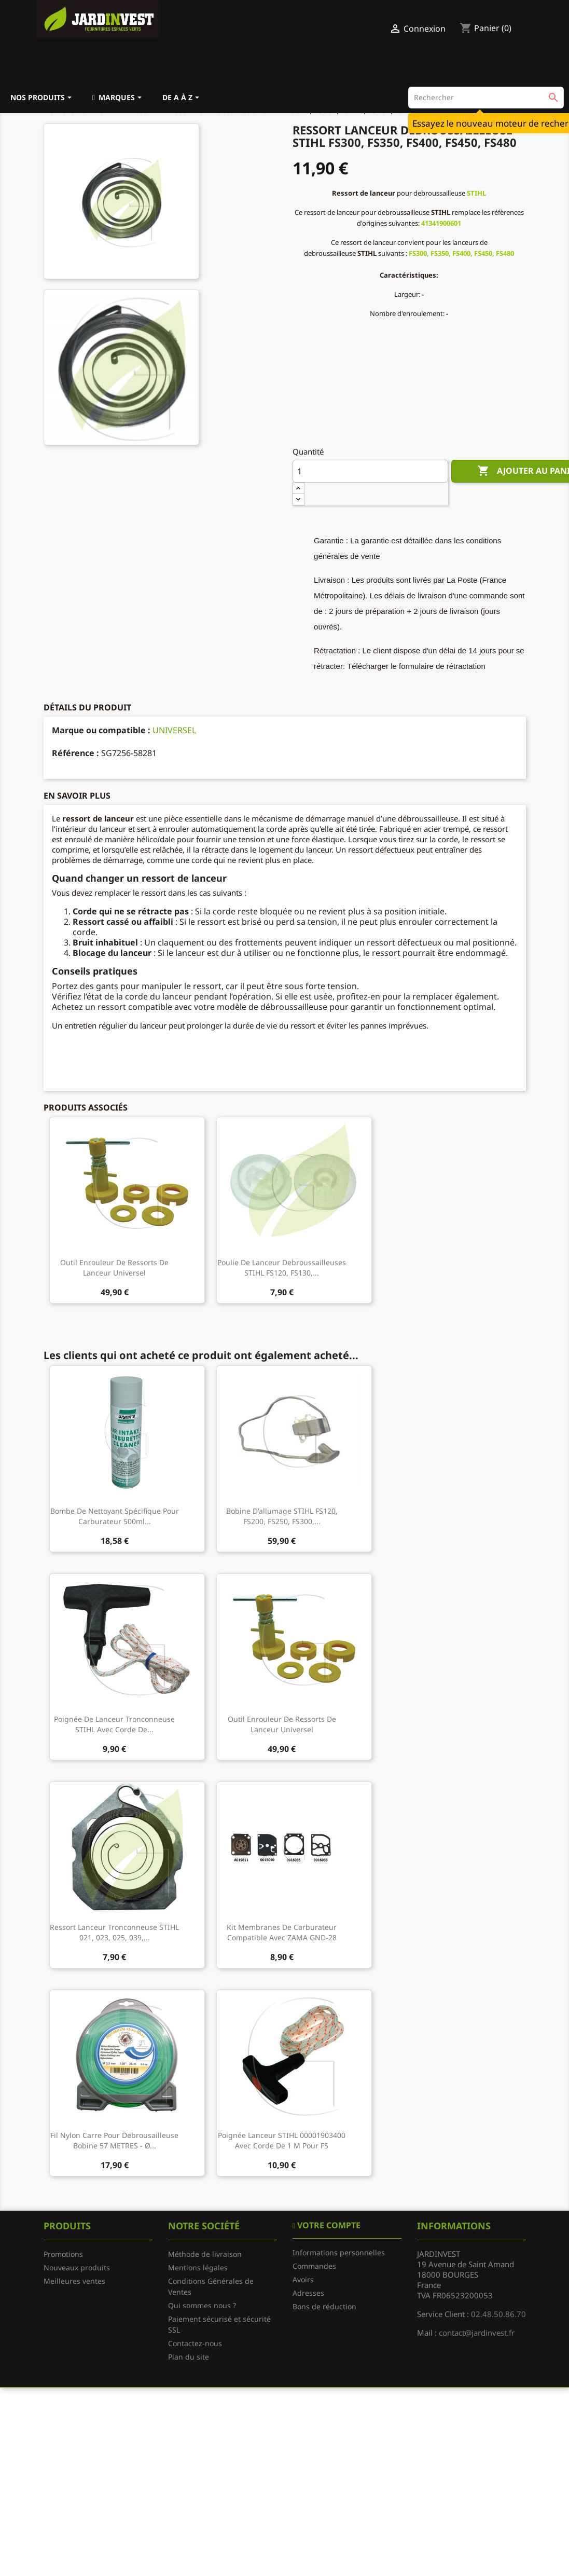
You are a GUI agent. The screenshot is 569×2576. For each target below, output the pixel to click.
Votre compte (327, 2225)
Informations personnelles (339, 2252)
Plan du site (188, 2357)
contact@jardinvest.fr (477, 2332)
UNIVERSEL (174, 730)
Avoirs (303, 2279)
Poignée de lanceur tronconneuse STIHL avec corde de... (114, 1724)
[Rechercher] (486, 97)
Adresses (308, 2293)
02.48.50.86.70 (498, 2314)
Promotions (63, 2254)
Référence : (75, 753)
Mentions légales (198, 2267)
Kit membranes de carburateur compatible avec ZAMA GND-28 (282, 1932)
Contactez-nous (195, 2343)
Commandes (314, 2266)
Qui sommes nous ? (202, 2305)
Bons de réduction (324, 2306)
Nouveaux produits (77, 2267)
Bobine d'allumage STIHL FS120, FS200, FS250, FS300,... (282, 1516)
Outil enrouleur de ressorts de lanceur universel (114, 1267)
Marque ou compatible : (101, 730)
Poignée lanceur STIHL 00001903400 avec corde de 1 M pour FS (281, 2140)
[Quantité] (370, 471)
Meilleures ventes (74, 2281)
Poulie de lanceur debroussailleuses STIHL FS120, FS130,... (281, 1267)
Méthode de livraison (205, 2254)
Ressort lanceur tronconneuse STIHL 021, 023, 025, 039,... (114, 1932)
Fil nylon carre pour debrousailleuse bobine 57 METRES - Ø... (114, 2140)
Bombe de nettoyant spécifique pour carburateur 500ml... (114, 1516)
